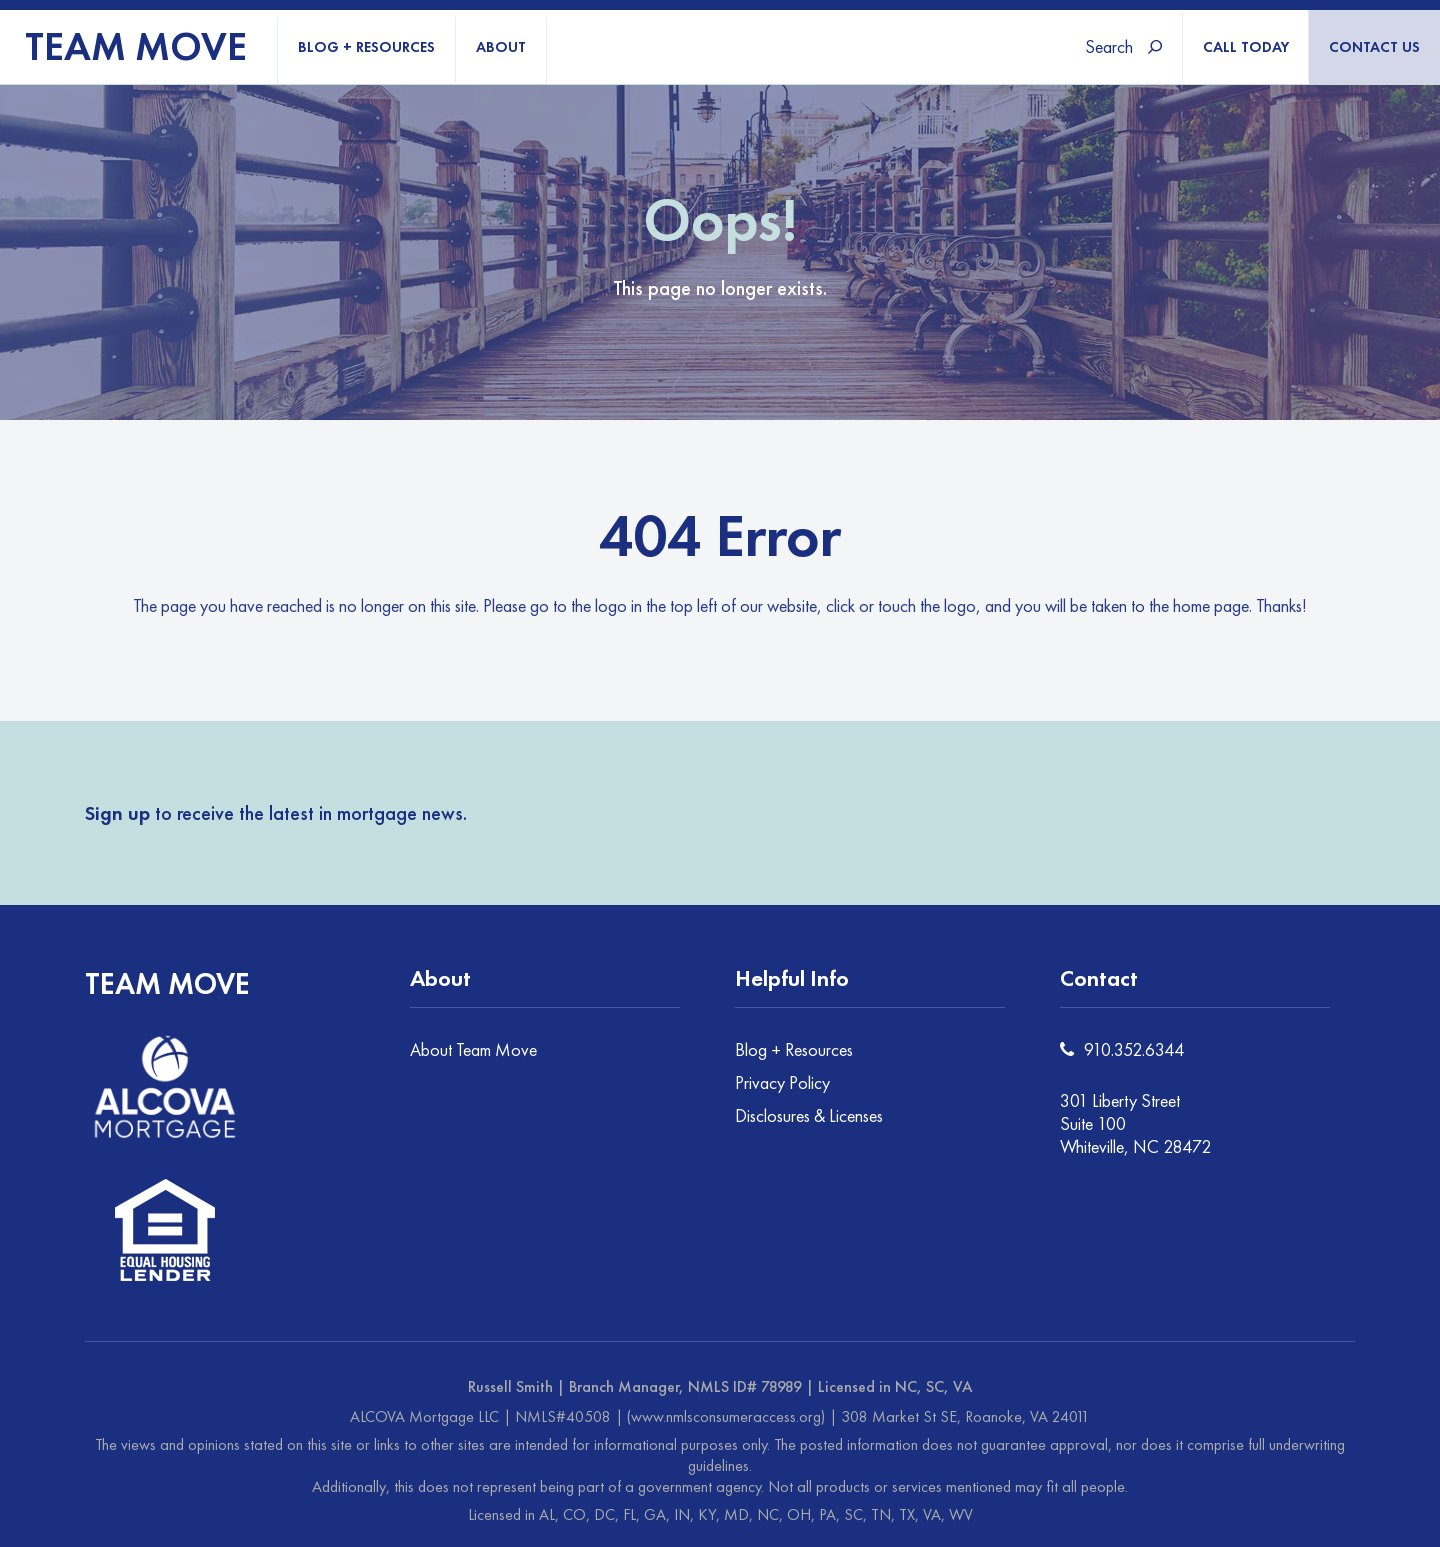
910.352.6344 (1134, 1049)
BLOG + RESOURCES (366, 47)
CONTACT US (1374, 47)
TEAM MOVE (136, 46)
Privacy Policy (782, 1082)
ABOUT (501, 47)
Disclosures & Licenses (809, 1115)
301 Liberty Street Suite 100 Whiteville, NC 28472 (1135, 1123)
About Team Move (473, 1049)
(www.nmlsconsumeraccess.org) (726, 1416)
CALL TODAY (1246, 47)
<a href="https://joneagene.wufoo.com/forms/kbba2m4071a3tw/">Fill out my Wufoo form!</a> (972, 811)
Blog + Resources (794, 1049)
